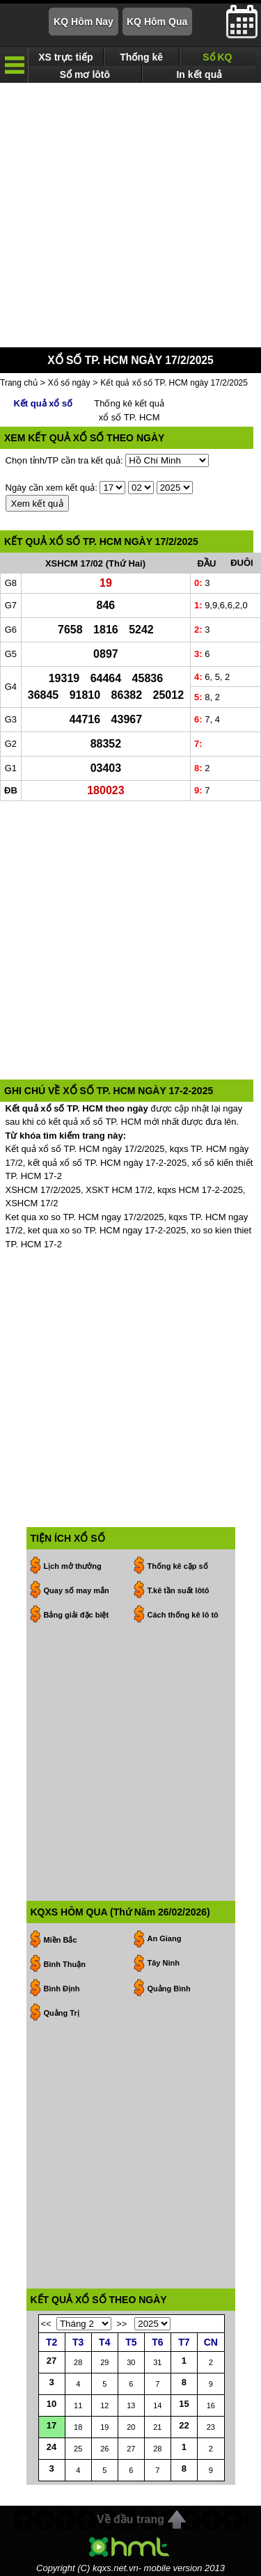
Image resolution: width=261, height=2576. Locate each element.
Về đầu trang (130, 2519)
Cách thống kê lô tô (183, 1615)
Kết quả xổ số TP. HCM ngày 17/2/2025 (174, 383)
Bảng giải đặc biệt (76, 1615)
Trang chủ (19, 383)
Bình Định (62, 1988)
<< (46, 2323)
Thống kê (141, 57)
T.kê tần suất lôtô (178, 1590)
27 (51, 2360)
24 (51, 2447)
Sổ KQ (217, 57)
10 (51, 2404)
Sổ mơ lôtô (85, 74)
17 (51, 2425)
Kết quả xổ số (42, 403)
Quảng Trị (61, 2013)
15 (184, 2404)
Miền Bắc (60, 1940)
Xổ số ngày (69, 383)
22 (184, 2425)
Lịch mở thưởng (73, 1566)
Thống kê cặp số (178, 1566)
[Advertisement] (130, 215)
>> (121, 2323)
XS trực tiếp (65, 57)
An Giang (165, 1938)
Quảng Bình (169, 1988)
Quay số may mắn (76, 1590)
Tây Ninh (164, 1963)
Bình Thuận (65, 1964)
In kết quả (199, 74)
